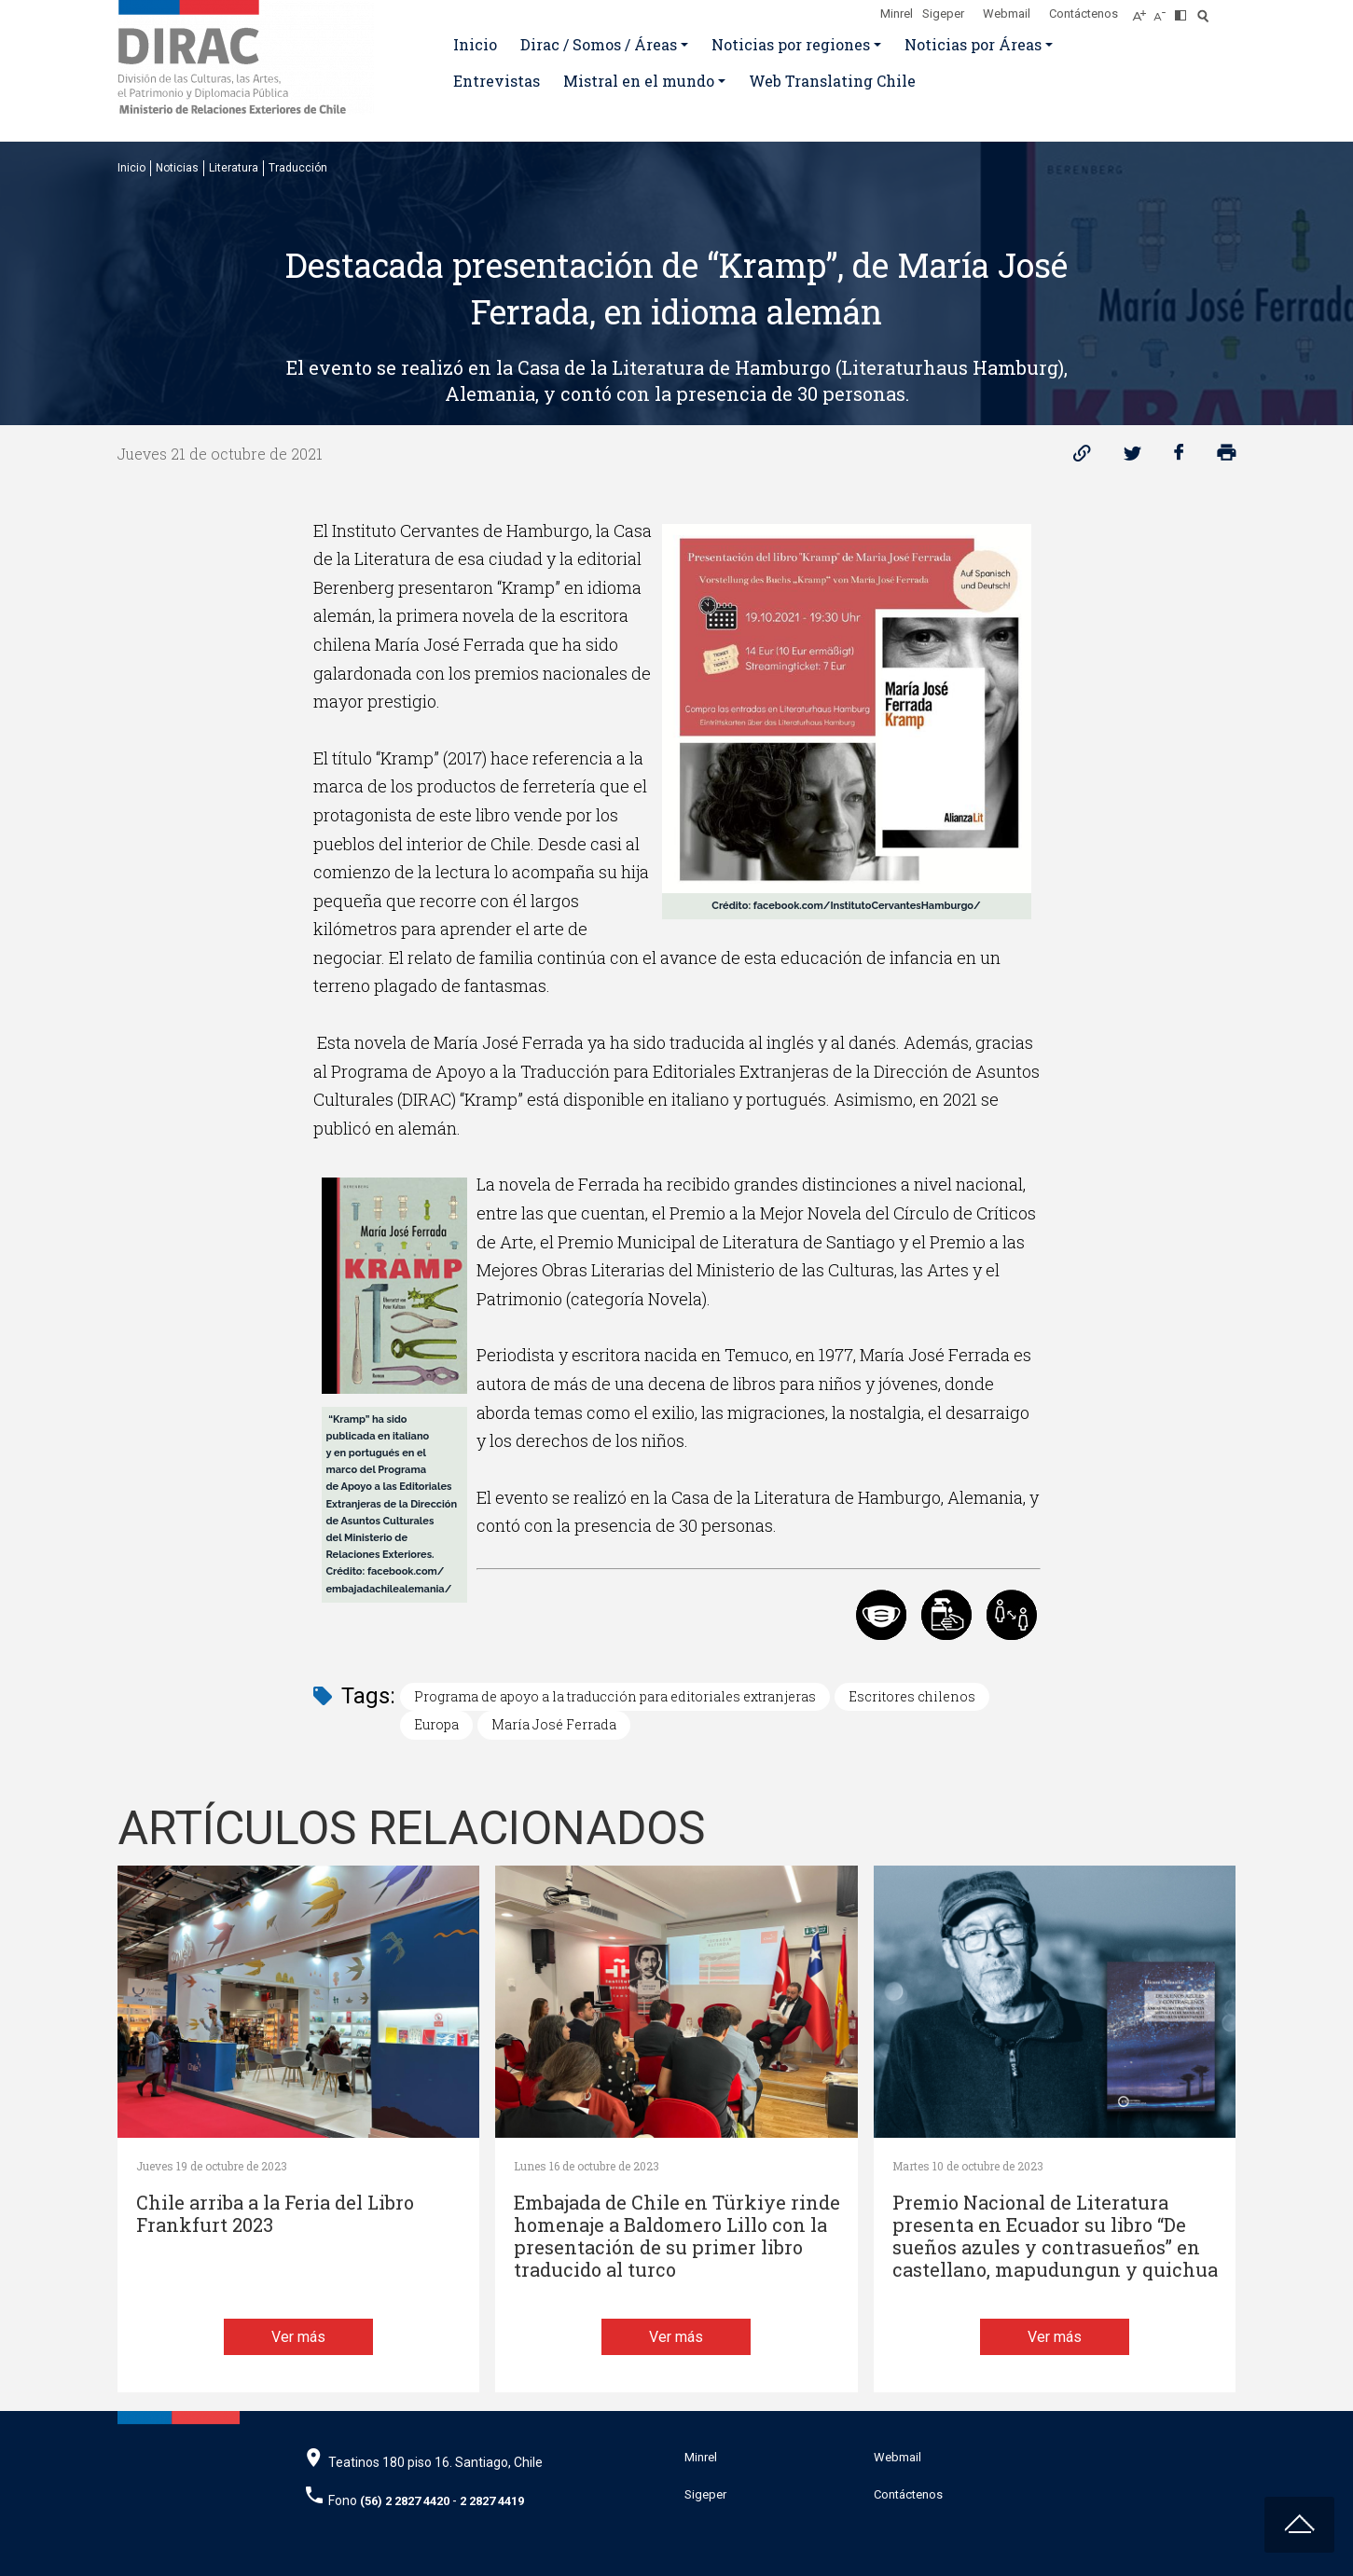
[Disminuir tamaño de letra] (1164, 10)
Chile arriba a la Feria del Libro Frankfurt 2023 (275, 2214)
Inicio (475, 44)
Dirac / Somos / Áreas (598, 44)
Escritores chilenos (912, 1696)
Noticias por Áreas (973, 44)
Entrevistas (496, 81)
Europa (436, 1724)
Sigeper (943, 14)
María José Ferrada (553, 1724)
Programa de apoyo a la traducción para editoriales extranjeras (615, 1696)
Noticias (177, 167)
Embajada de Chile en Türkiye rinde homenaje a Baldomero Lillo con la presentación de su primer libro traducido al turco (677, 2236)
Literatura (233, 167)
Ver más (298, 2337)
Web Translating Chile (832, 81)
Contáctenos (1083, 14)
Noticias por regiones (790, 44)
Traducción (298, 167)
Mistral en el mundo (638, 81)
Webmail (1006, 14)
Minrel (896, 14)
